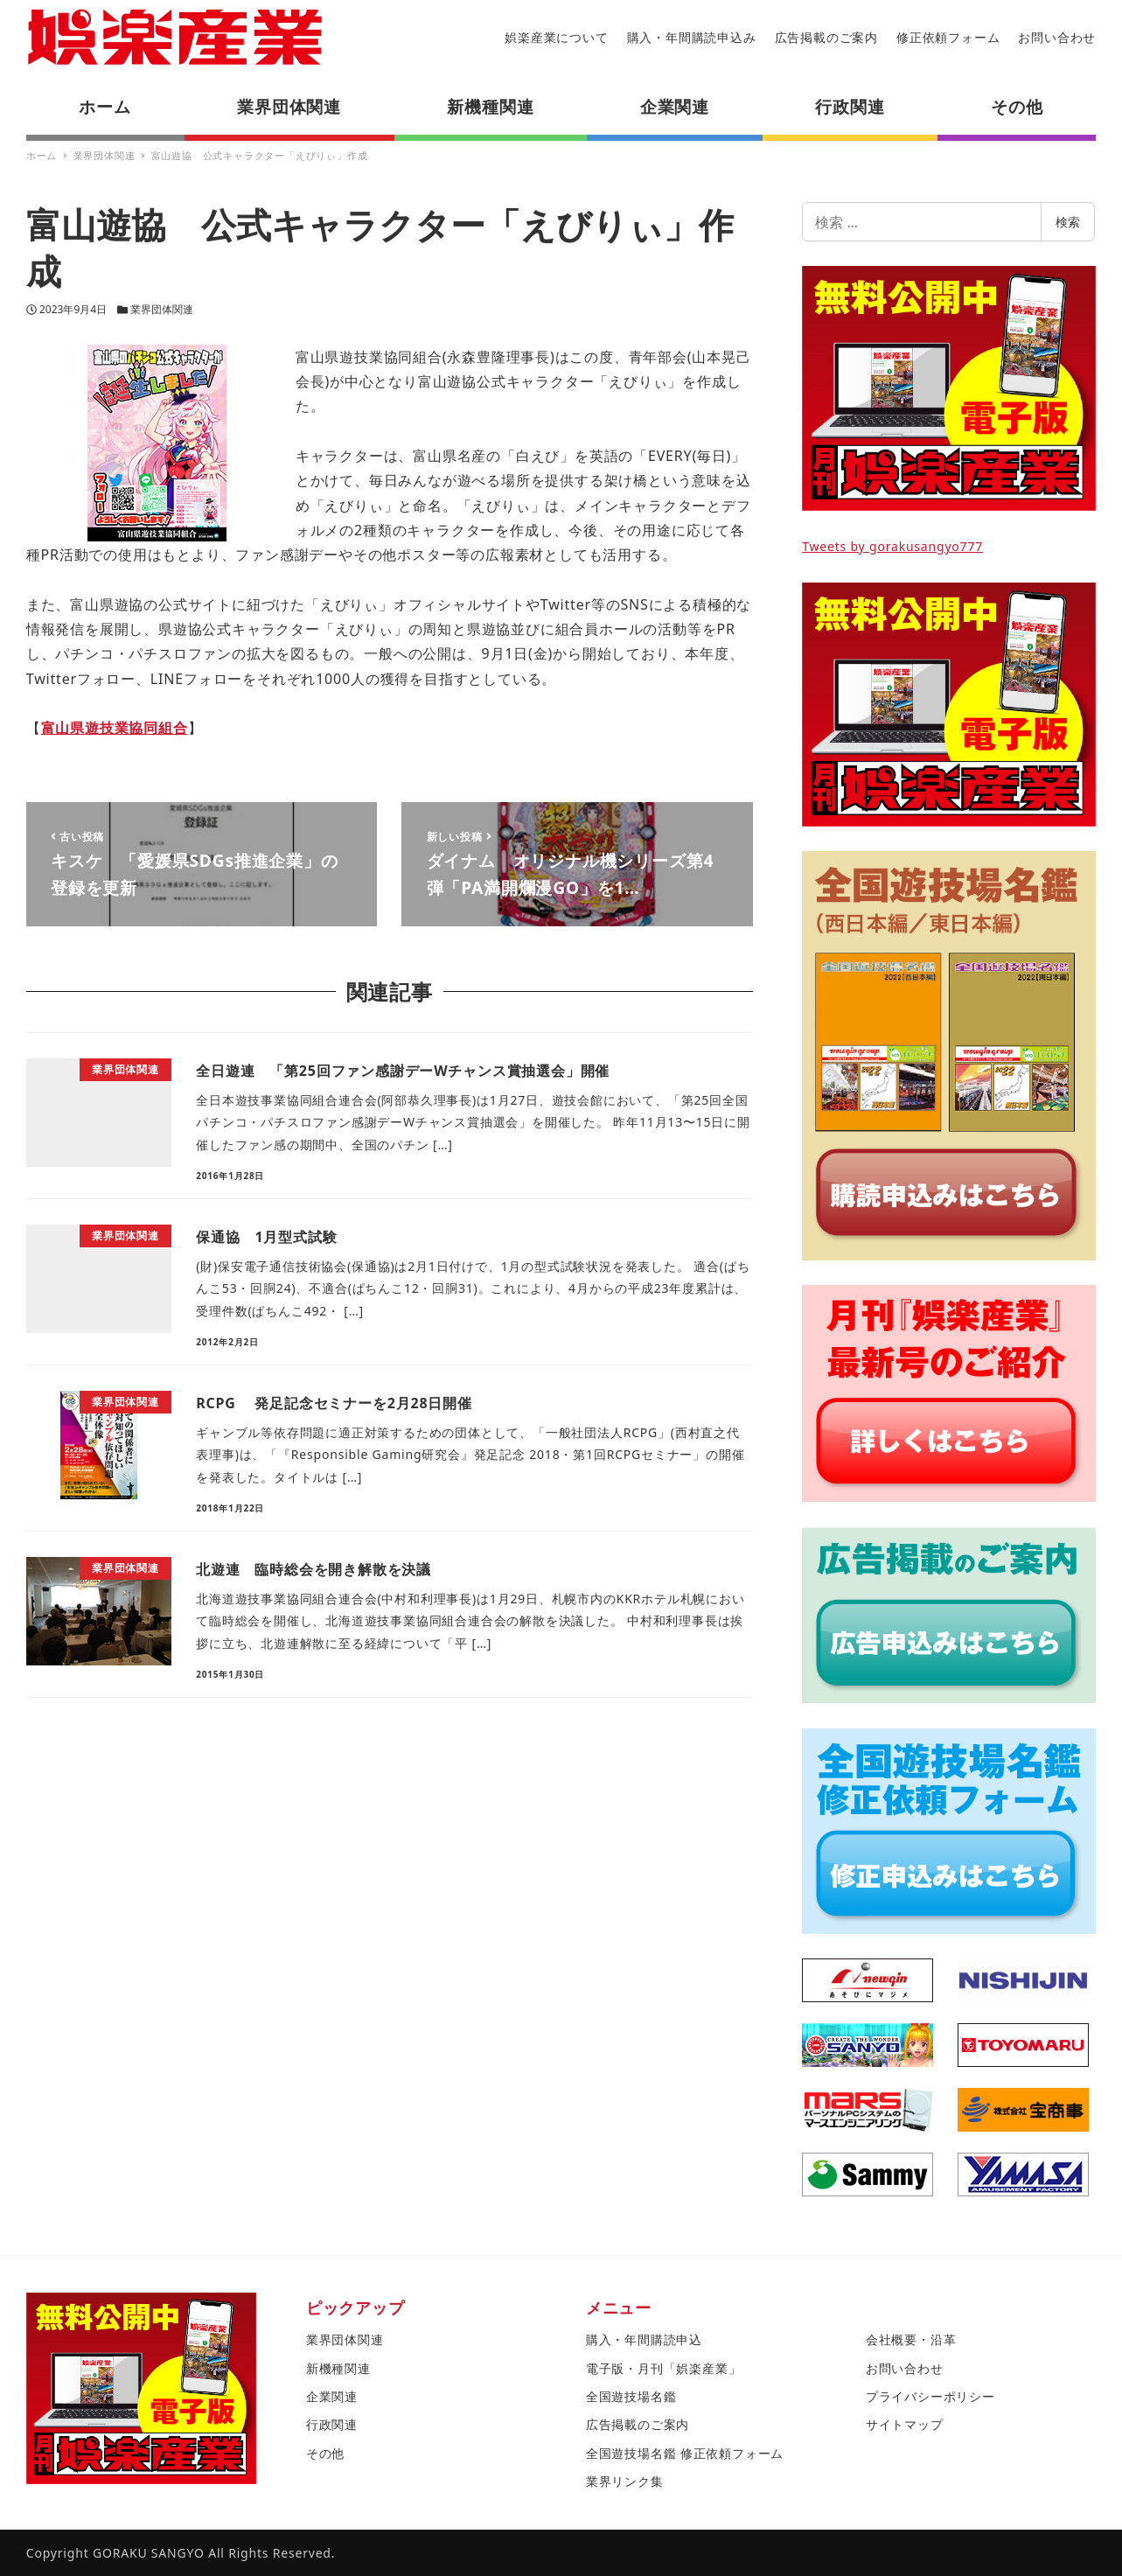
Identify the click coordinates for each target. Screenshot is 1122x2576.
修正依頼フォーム (948, 37)
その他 (325, 2453)
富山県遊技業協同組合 (114, 727)
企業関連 (332, 2396)
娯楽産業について (556, 37)
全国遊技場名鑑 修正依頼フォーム (685, 2453)
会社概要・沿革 (911, 2339)
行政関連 (332, 2424)
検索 (1068, 221)
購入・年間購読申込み (691, 37)
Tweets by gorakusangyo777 (892, 546)
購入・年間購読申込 (644, 2339)
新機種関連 (338, 2368)
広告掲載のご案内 (826, 37)
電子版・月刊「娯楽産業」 (664, 2368)
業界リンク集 (625, 2481)
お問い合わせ (1057, 37)
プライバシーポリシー (930, 2396)
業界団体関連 (161, 309)
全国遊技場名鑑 (631, 2396)
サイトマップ (905, 2424)
